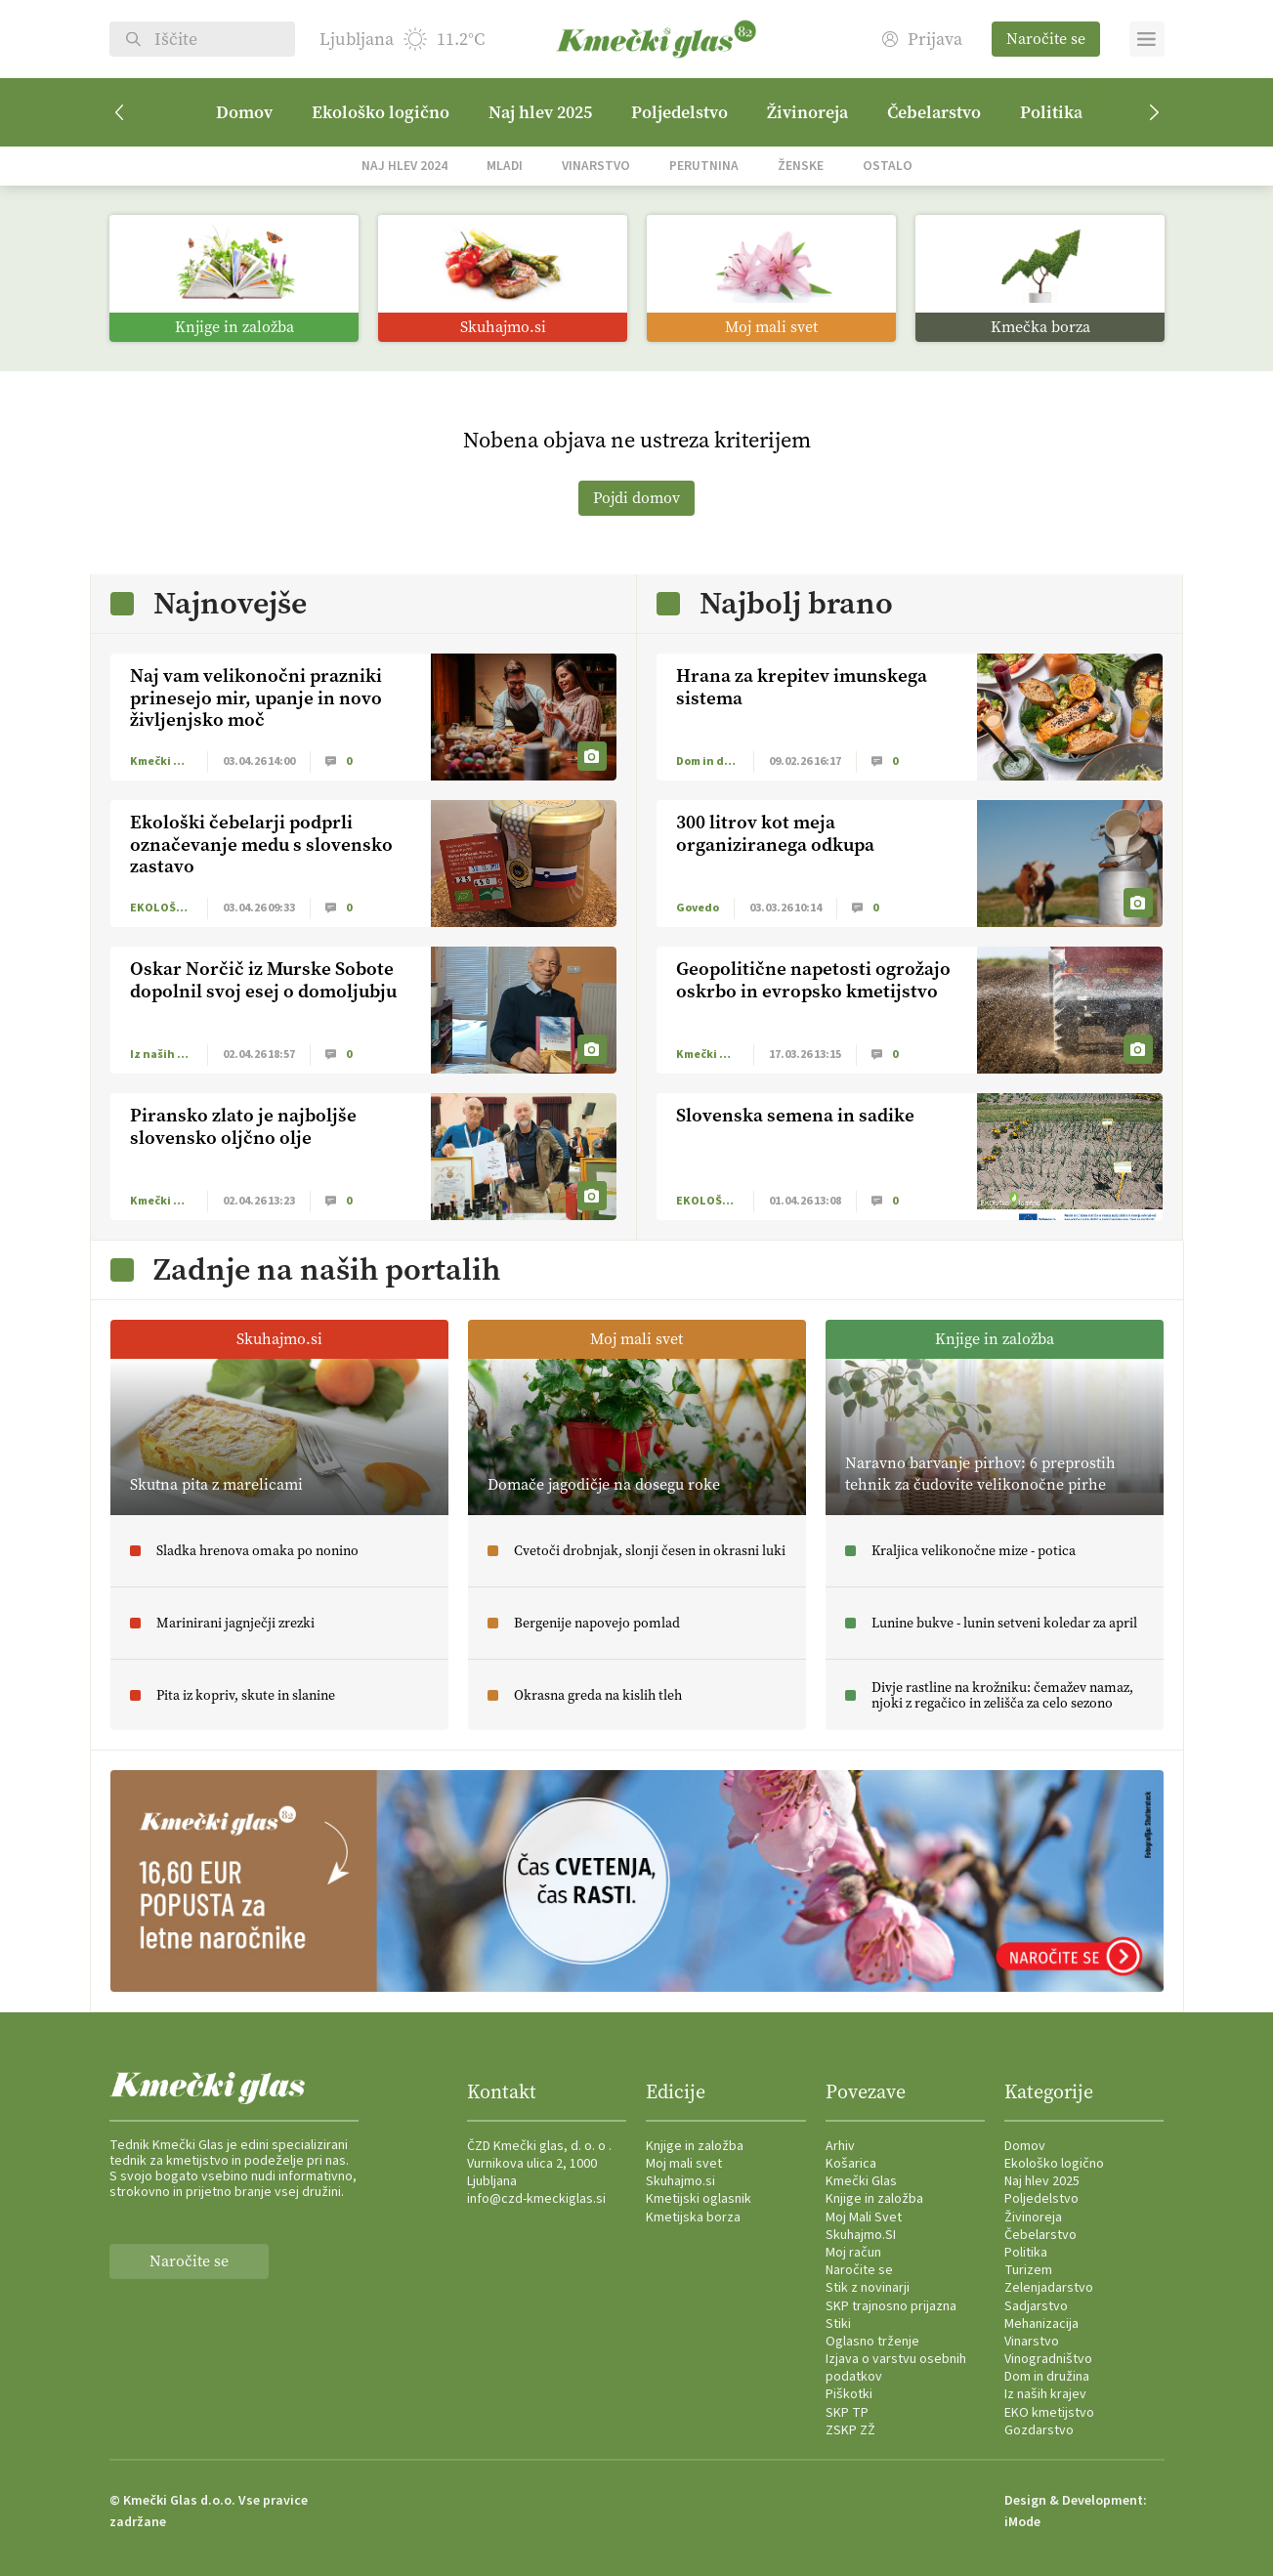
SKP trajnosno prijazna (891, 2306)
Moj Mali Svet (864, 2217)
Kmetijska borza (693, 2217)
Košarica (851, 2164)
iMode (1022, 2522)
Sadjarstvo (1036, 2306)
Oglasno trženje (872, 2341)
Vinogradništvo (1048, 2359)
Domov (244, 112)
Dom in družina (1046, 2376)
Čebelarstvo (934, 112)
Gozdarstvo (1039, 2430)
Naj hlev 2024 (404, 165)
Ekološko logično (380, 112)
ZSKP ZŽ (850, 2430)
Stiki (838, 2324)
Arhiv (840, 2146)
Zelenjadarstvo (1048, 2288)
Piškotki (849, 2394)
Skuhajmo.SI (861, 2235)
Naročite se (1045, 38)
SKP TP (847, 2413)
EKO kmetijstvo (1049, 2413)
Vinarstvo (596, 165)
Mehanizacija (1041, 2324)
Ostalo (887, 165)
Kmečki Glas (861, 2181)
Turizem (1028, 2270)
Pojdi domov (636, 497)
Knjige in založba (694, 2146)
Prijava (922, 39)
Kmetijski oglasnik (698, 2199)
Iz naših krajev (1045, 2394)
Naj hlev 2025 (540, 112)
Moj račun (853, 2252)
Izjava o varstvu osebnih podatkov (896, 2367)
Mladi (505, 165)
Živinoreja (807, 112)
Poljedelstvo (679, 112)
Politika (1051, 112)
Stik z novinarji (868, 2288)
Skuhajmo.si (680, 2181)
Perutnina (704, 165)
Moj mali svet (684, 2164)
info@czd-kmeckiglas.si (536, 2199)
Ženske (801, 165)
